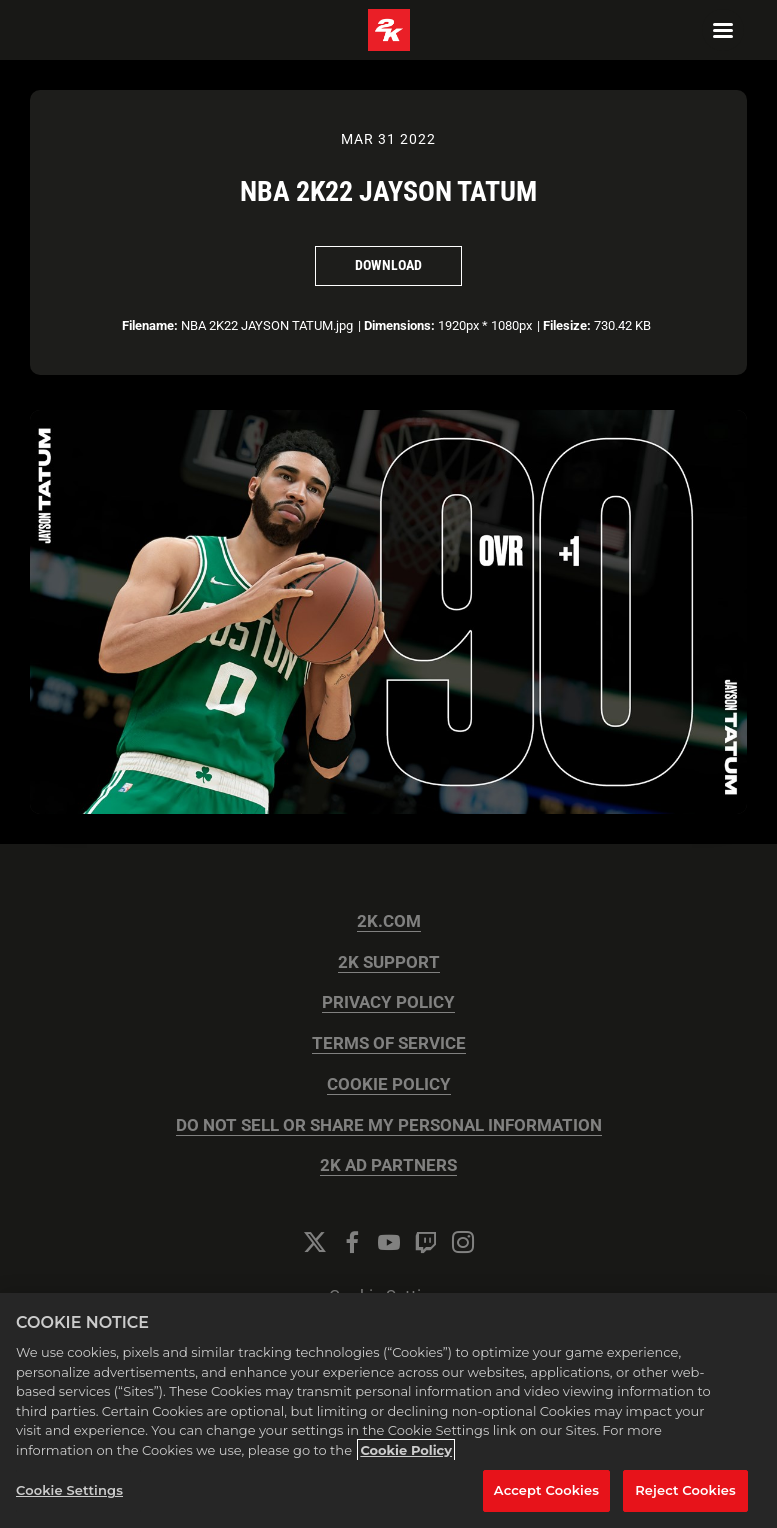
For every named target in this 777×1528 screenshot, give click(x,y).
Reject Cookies (685, 1490)
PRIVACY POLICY (388, 1002)
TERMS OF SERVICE (389, 1043)
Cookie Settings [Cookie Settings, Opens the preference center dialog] (69, 1490)
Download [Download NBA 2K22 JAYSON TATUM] (388, 265)
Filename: (150, 325)
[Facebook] (352, 1242)
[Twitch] (426, 1242)
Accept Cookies (546, 1490)
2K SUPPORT (389, 962)
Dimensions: (399, 325)
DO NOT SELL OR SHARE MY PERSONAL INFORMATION (389, 1125)
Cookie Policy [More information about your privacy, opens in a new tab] (406, 1450)
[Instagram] (463, 1242)
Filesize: (567, 325)
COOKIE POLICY (389, 1084)
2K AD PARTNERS (388, 1165)
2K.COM (389, 921)
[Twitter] (315, 1242)
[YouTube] (389, 1242)
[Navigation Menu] (723, 30)
